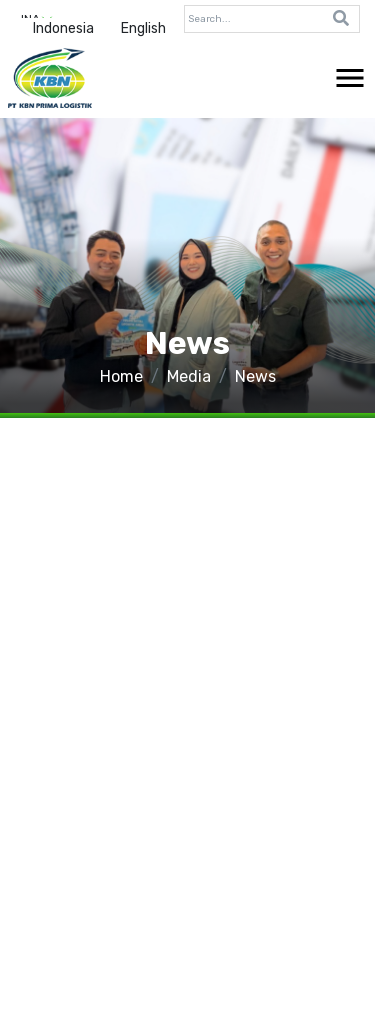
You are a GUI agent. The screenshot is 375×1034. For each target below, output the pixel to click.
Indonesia (63, 28)
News (255, 376)
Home (121, 376)
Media (189, 376)
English (143, 28)
